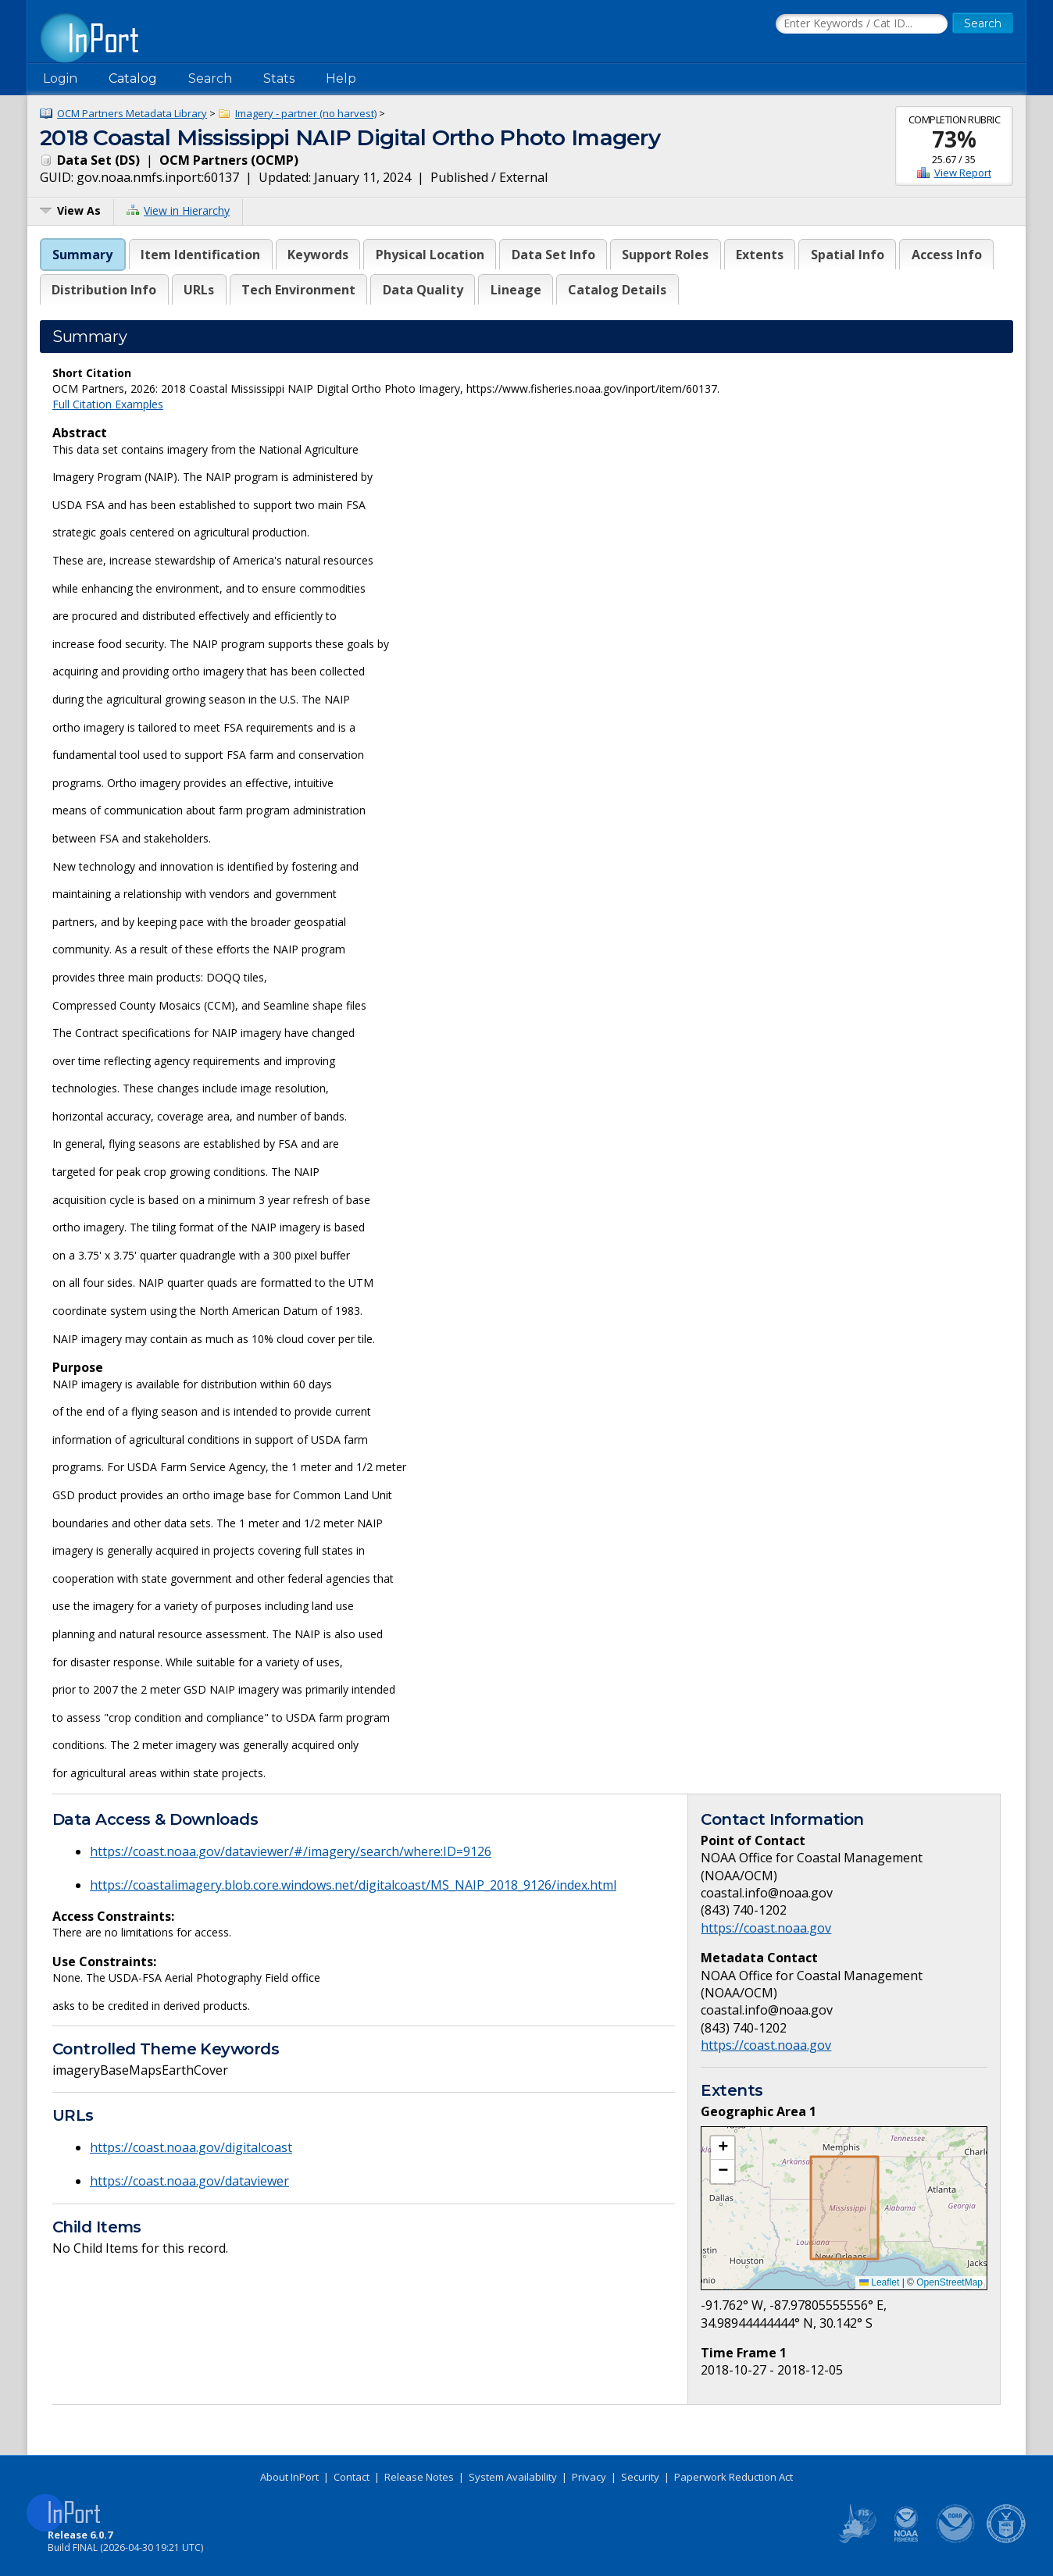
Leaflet (879, 2282)
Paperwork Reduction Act (733, 2477)
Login (60, 78)
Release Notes (419, 2477)
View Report (962, 173)
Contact (351, 2477)
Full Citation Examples (107, 404)
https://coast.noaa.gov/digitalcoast (191, 2147)
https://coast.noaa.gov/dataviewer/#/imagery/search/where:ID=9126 (290, 1851)
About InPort (289, 2477)
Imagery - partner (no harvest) (306, 113)
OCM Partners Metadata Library (132, 113)
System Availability (513, 2477)
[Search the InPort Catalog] (862, 24)
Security (640, 2477)
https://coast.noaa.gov (766, 1927)
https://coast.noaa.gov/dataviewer (189, 2180)
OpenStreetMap (949, 2282)
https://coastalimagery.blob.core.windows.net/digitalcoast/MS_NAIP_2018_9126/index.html (353, 1885)
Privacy (589, 2477)
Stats (278, 78)
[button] (722, 2148)
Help (341, 78)
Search (210, 78)
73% (954, 139)
